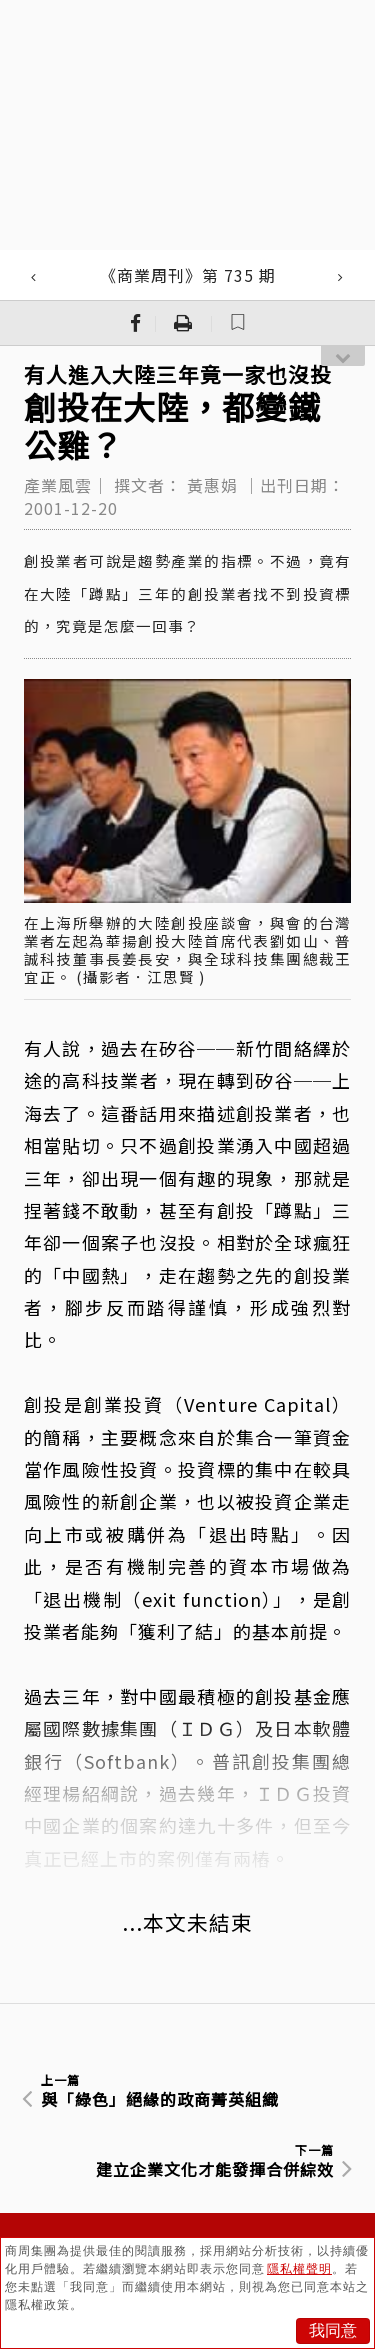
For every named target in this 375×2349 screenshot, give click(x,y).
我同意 (333, 2330)
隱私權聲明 (299, 2269)
